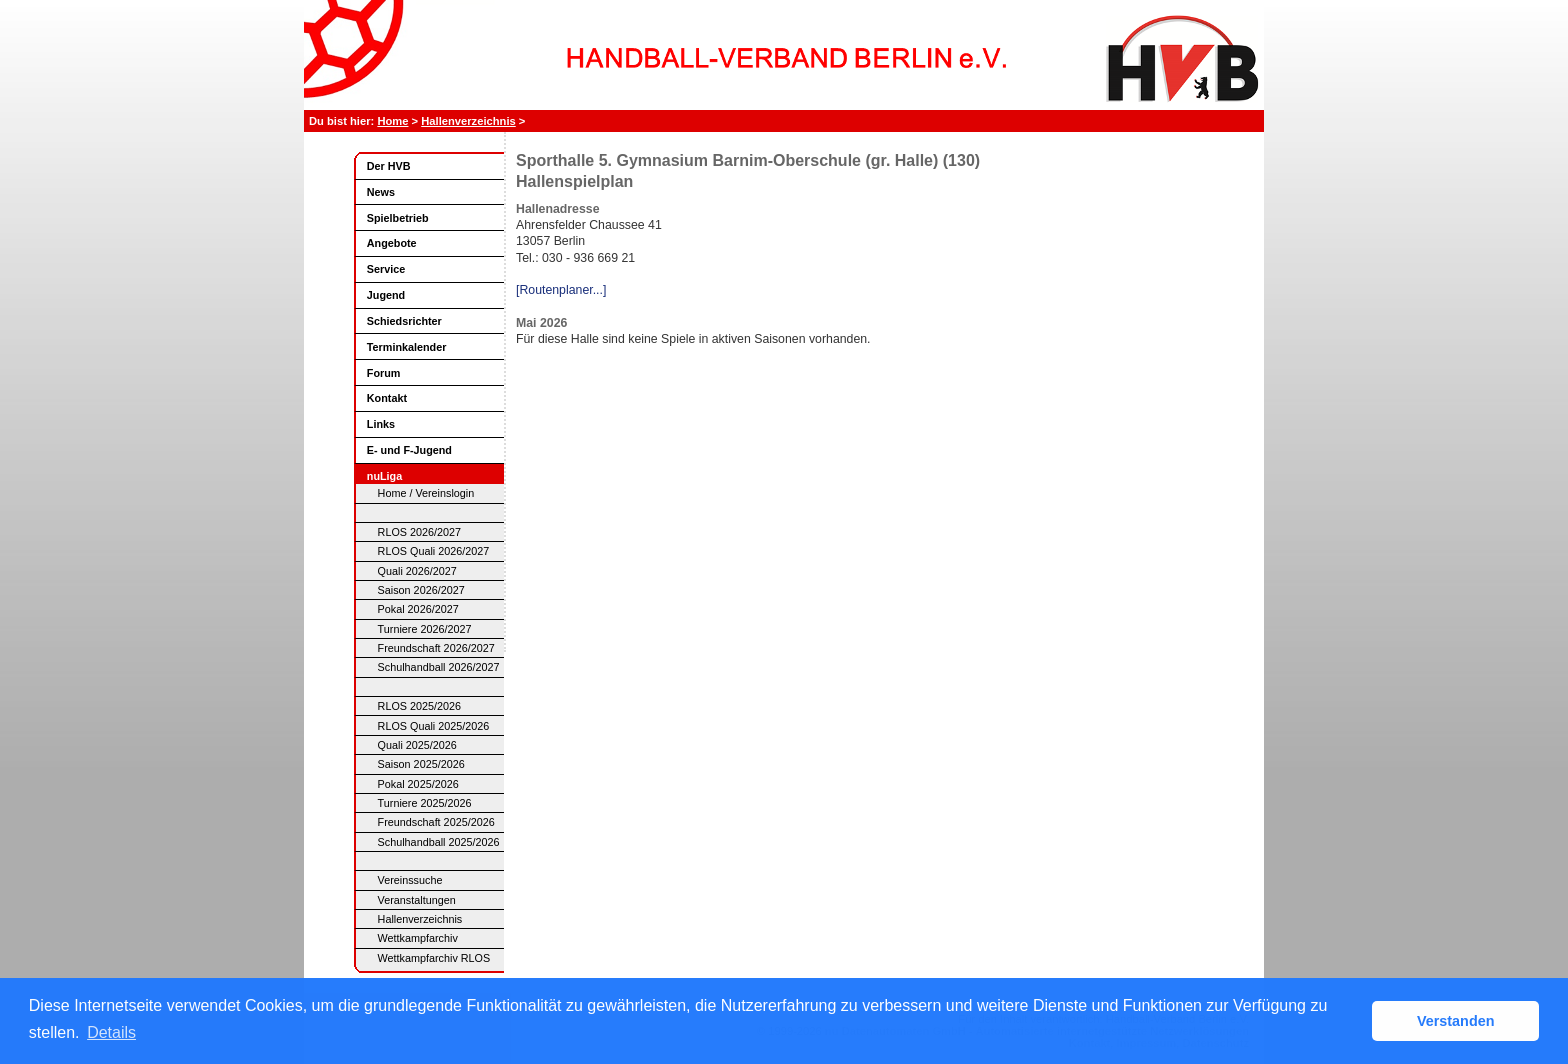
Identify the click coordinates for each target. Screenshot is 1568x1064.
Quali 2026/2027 (417, 571)
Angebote (392, 243)
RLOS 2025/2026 (419, 706)
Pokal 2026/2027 (418, 609)
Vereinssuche (410, 880)
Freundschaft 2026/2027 (436, 648)
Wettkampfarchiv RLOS (434, 958)
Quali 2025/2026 (417, 745)
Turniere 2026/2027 (425, 629)
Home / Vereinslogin (426, 493)
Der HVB (389, 166)
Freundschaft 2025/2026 (436, 822)
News (381, 192)
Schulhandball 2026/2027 (439, 667)
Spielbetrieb (398, 218)
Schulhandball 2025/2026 (439, 842)
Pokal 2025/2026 (418, 784)
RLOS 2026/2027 (419, 532)
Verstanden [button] (1456, 1021)
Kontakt (387, 398)
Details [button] (111, 1032)
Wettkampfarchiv (418, 938)
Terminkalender (407, 347)
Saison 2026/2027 (421, 590)
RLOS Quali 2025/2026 (434, 726)
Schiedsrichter (404, 321)
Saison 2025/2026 (421, 764)
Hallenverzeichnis (468, 121)
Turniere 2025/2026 (425, 803)
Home (392, 121)
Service (386, 269)
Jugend (386, 295)
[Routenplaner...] (561, 290)
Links (381, 424)
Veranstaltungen (417, 900)
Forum (384, 373)
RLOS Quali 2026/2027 (434, 551)
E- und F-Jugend (409, 450)
